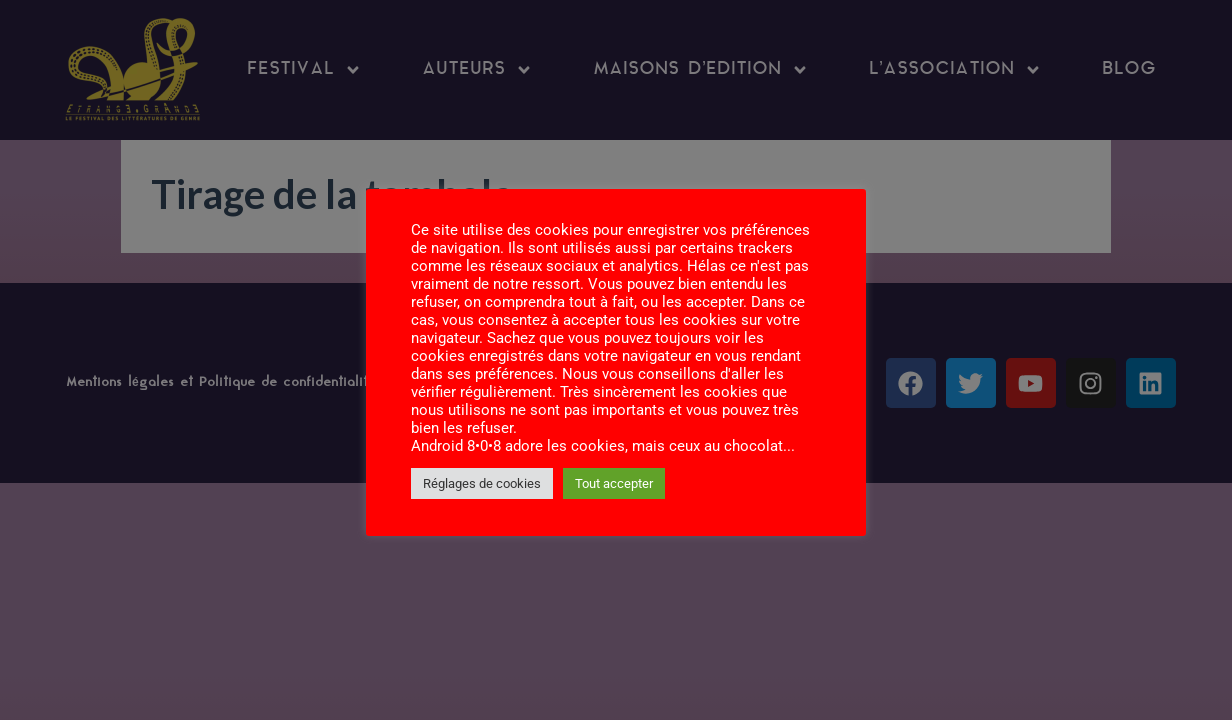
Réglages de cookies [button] (482, 483)
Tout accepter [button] (614, 483)
